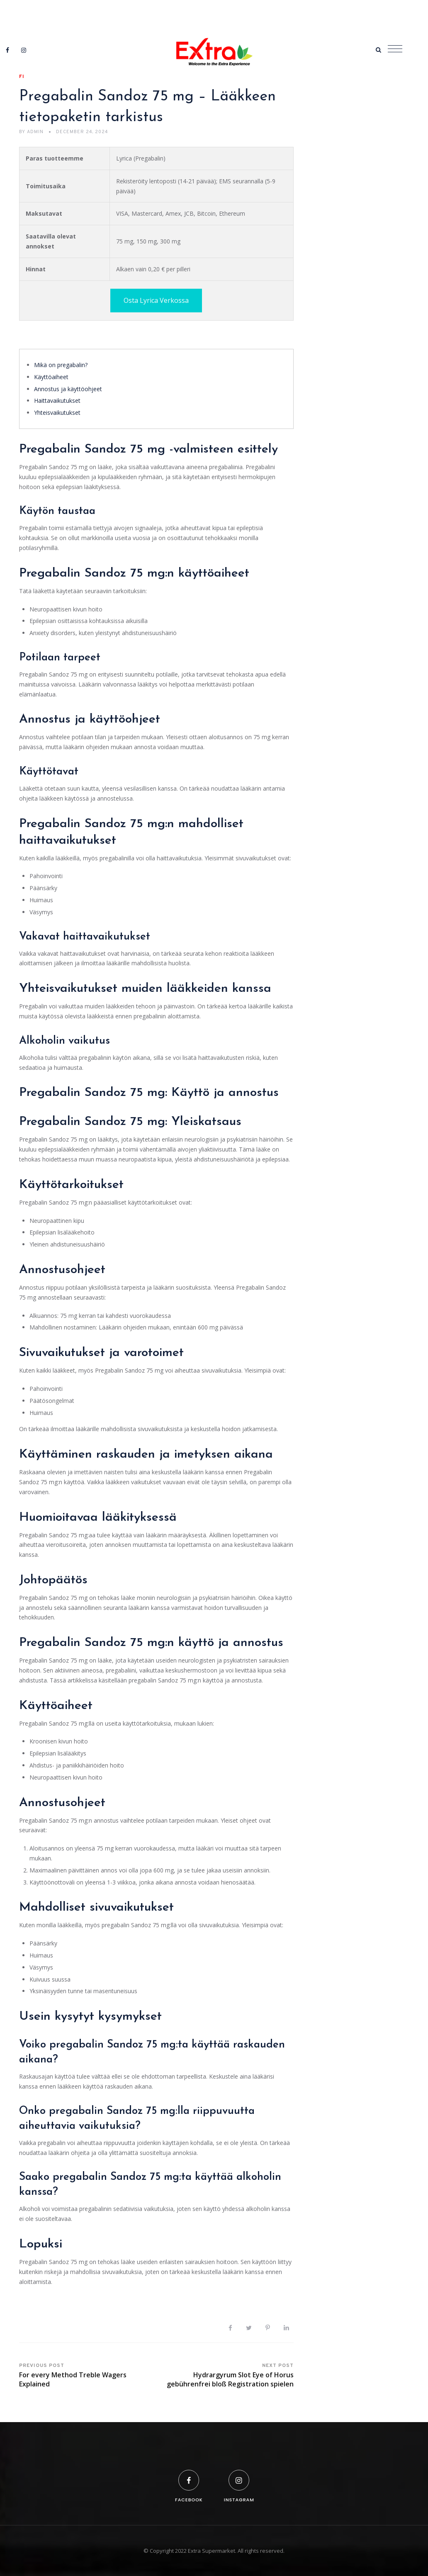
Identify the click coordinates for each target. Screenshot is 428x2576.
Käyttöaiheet (51, 377)
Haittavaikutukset (57, 400)
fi (21, 76)
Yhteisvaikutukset (57, 412)
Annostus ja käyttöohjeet (68, 389)
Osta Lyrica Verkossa (156, 300)
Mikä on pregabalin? (61, 365)
